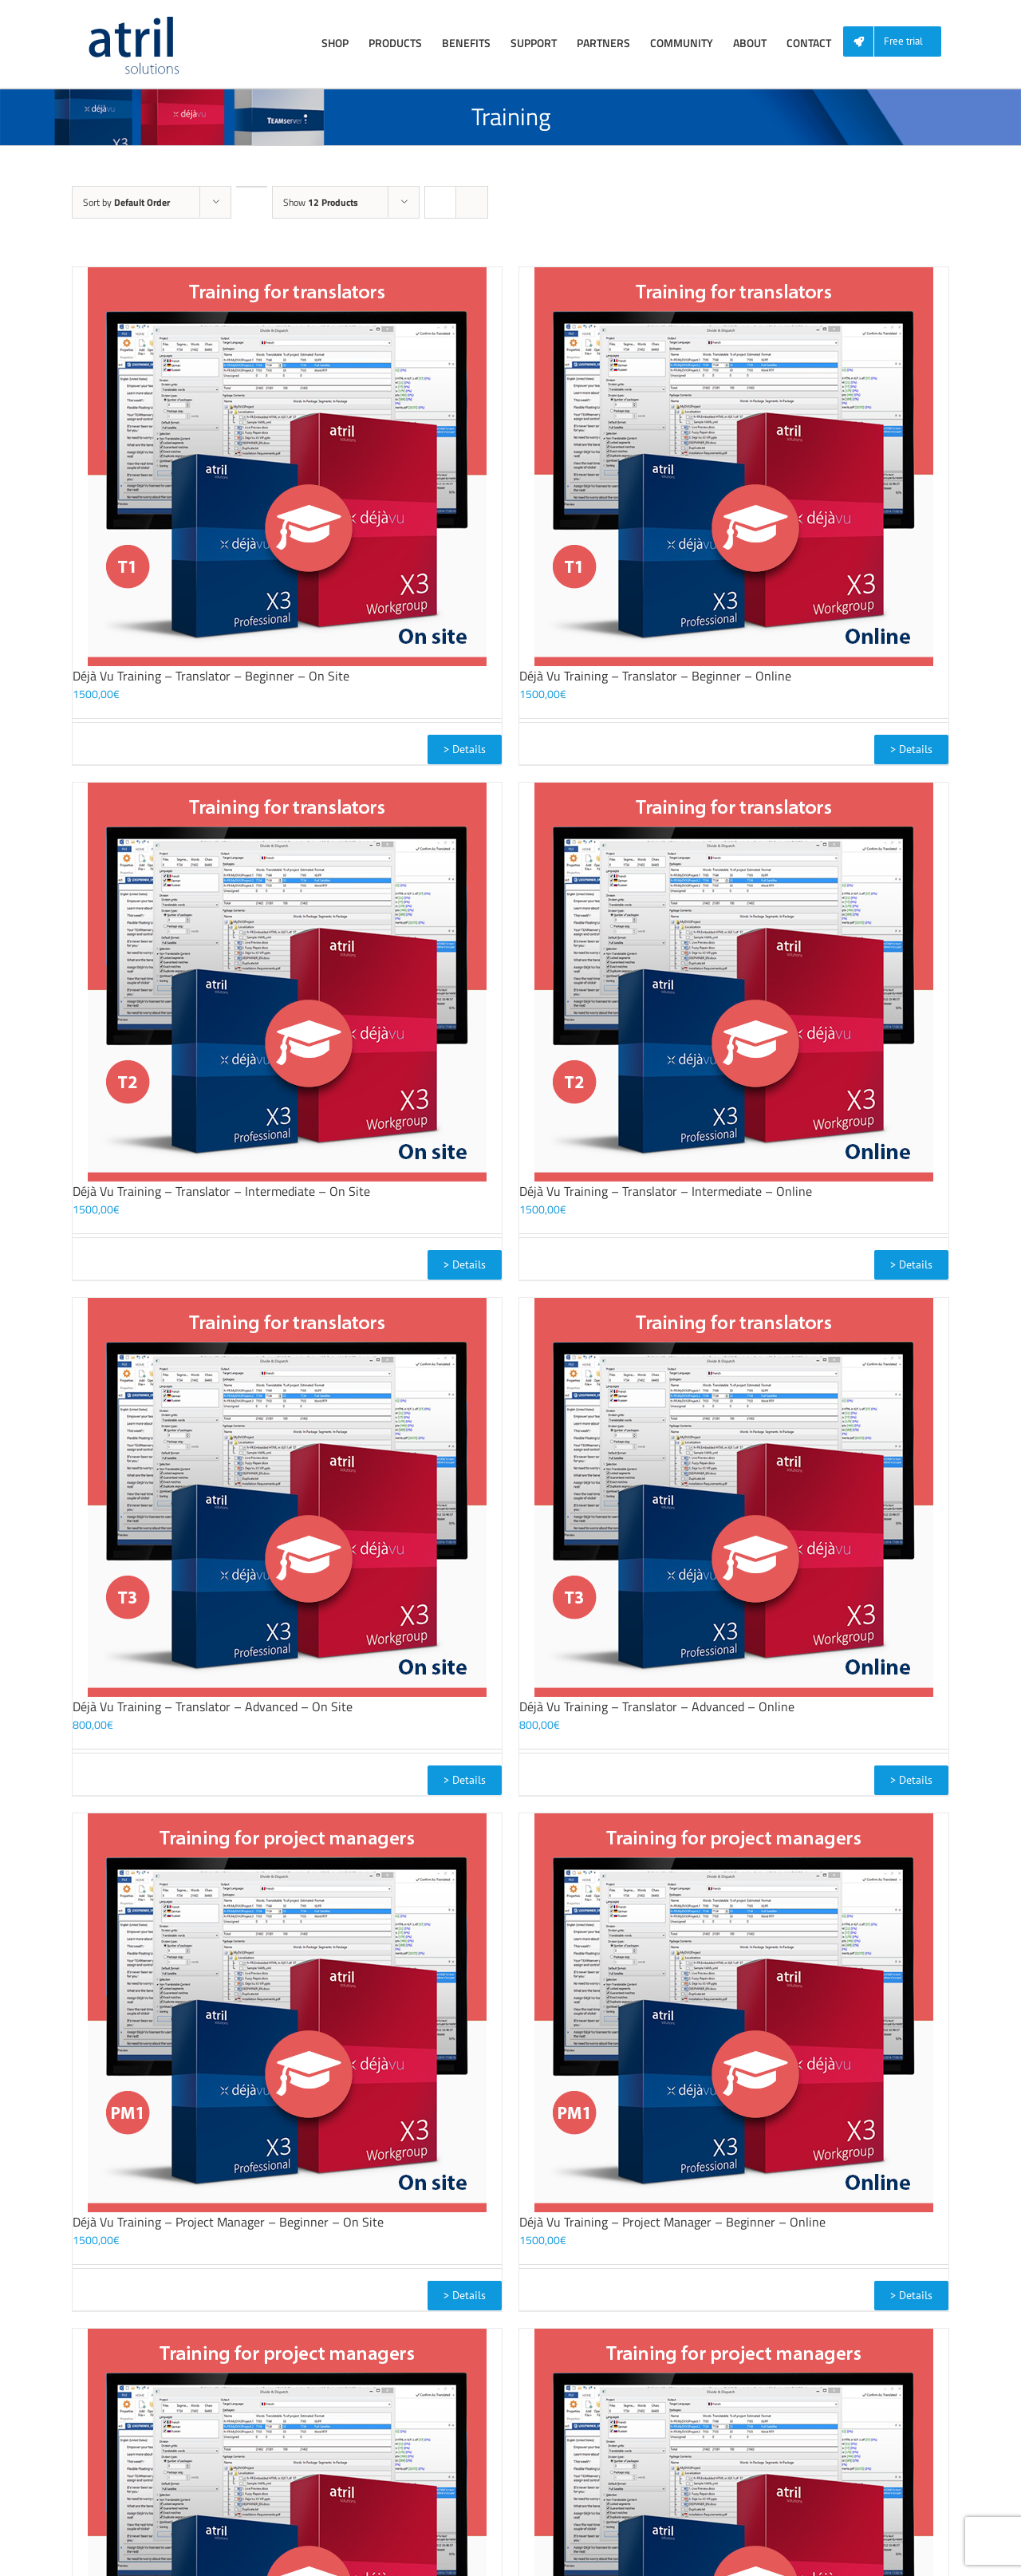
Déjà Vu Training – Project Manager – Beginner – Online (672, 2221)
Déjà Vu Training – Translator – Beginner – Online (655, 675)
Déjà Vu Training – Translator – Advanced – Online (656, 1706)
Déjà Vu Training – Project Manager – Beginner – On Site (228, 2221)
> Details (464, 749)
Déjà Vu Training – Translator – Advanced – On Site (213, 1706)
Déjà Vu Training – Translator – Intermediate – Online (665, 1191)
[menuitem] (898, 42)
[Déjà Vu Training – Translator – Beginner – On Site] (287, 466)
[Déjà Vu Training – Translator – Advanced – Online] (733, 1497)
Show (320, 202)
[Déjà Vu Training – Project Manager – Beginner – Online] (733, 2012)
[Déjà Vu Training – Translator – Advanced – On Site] (287, 1497)
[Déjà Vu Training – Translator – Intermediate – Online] (733, 982)
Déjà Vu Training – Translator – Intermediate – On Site (221, 1191)
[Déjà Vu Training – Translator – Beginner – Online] (733, 466)
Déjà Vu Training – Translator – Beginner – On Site (211, 675)
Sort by (126, 202)
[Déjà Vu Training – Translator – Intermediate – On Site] (287, 982)
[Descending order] (251, 186)
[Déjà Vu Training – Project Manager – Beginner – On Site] (287, 2012)
